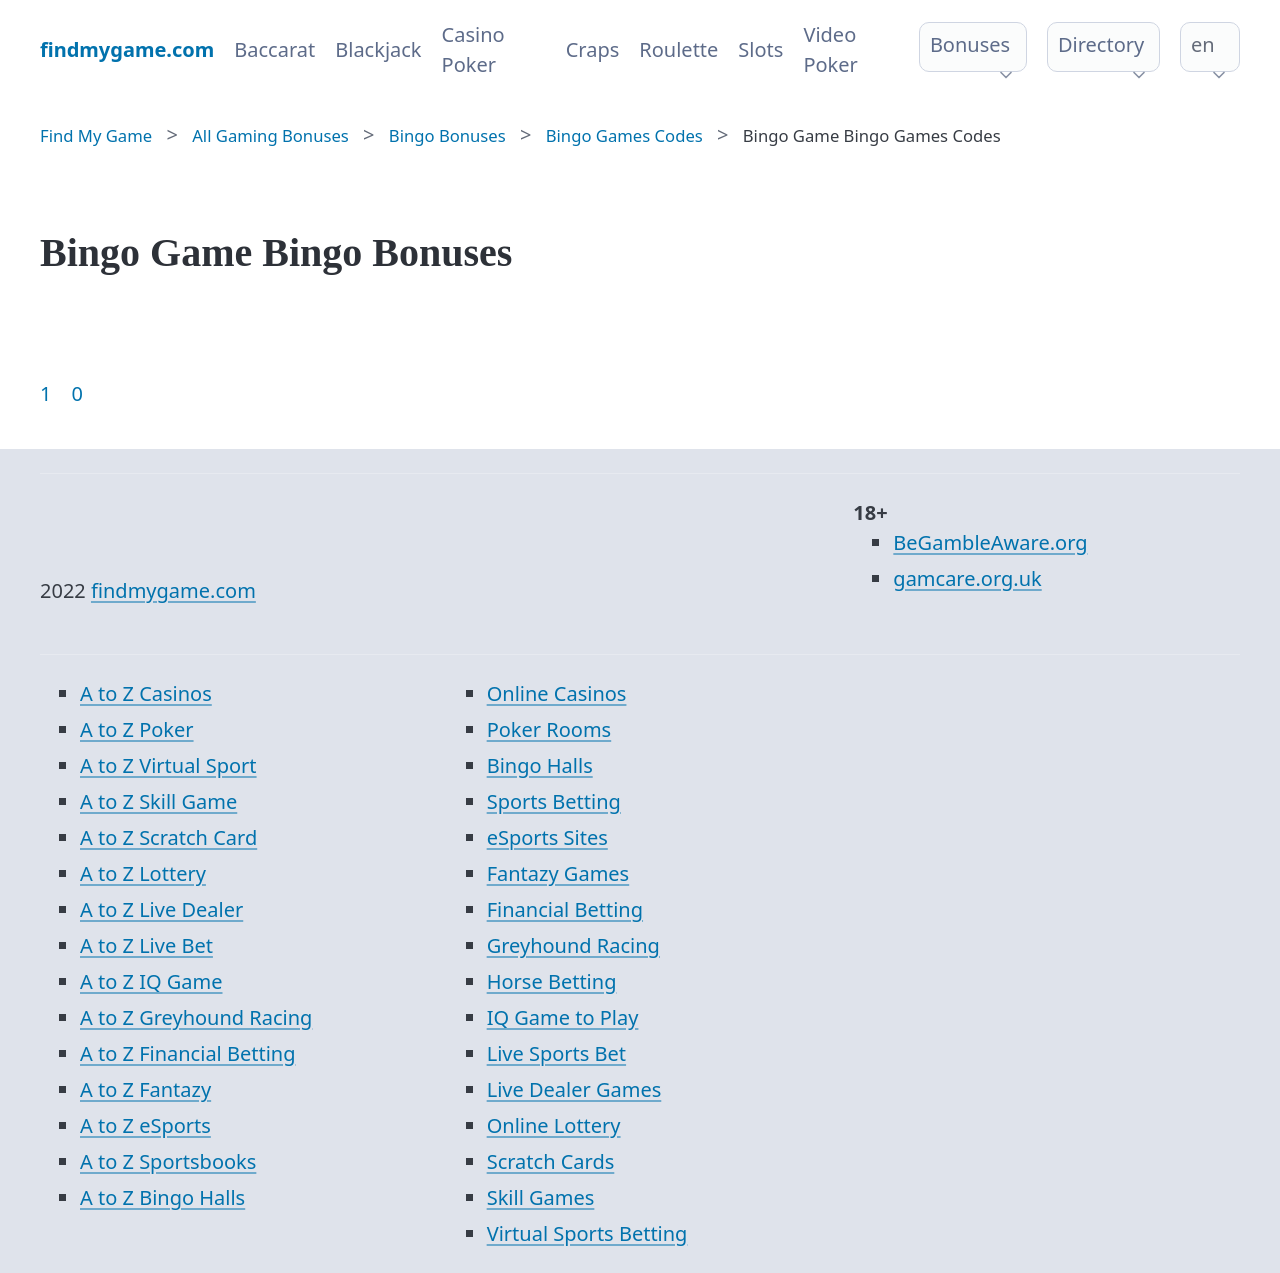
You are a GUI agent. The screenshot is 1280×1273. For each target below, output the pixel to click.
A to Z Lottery (143, 873)
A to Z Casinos (146, 693)
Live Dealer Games (574, 1089)
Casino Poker (473, 49)
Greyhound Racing (573, 945)
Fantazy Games (558, 873)
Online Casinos (557, 693)
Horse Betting (552, 981)
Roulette (678, 49)
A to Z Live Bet (146, 945)
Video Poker (830, 49)
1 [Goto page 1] (45, 393)
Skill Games (541, 1197)
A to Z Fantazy (145, 1089)
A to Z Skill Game (158, 801)
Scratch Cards (551, 1161)
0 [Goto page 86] (76, 393)
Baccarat (274, 49)
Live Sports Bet (556, 1053)
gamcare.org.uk (967, 578)
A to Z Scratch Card (168, 837)
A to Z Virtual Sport (168, 765)
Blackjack (378, 49)
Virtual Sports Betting (587, 1233)
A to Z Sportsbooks (168, 1161)
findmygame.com (173, 590)
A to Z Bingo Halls (162, 1197)
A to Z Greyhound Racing (196, 1017)
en (1203, 44)
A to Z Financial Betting (188, 1053)
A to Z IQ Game (151, 981)
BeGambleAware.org (990, 542)
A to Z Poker (137, 729)
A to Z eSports (145, 1125)
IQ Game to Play (563, 1017)
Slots (760, 49)
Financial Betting (565, 909)
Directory (1101, 44)
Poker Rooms (549, 729)
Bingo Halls (540, 765)
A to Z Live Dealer (161, 909)
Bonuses (970, 44)
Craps (593, 49)
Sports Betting (554, 801)
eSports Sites (547, 837)
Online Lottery (554, 1125)
